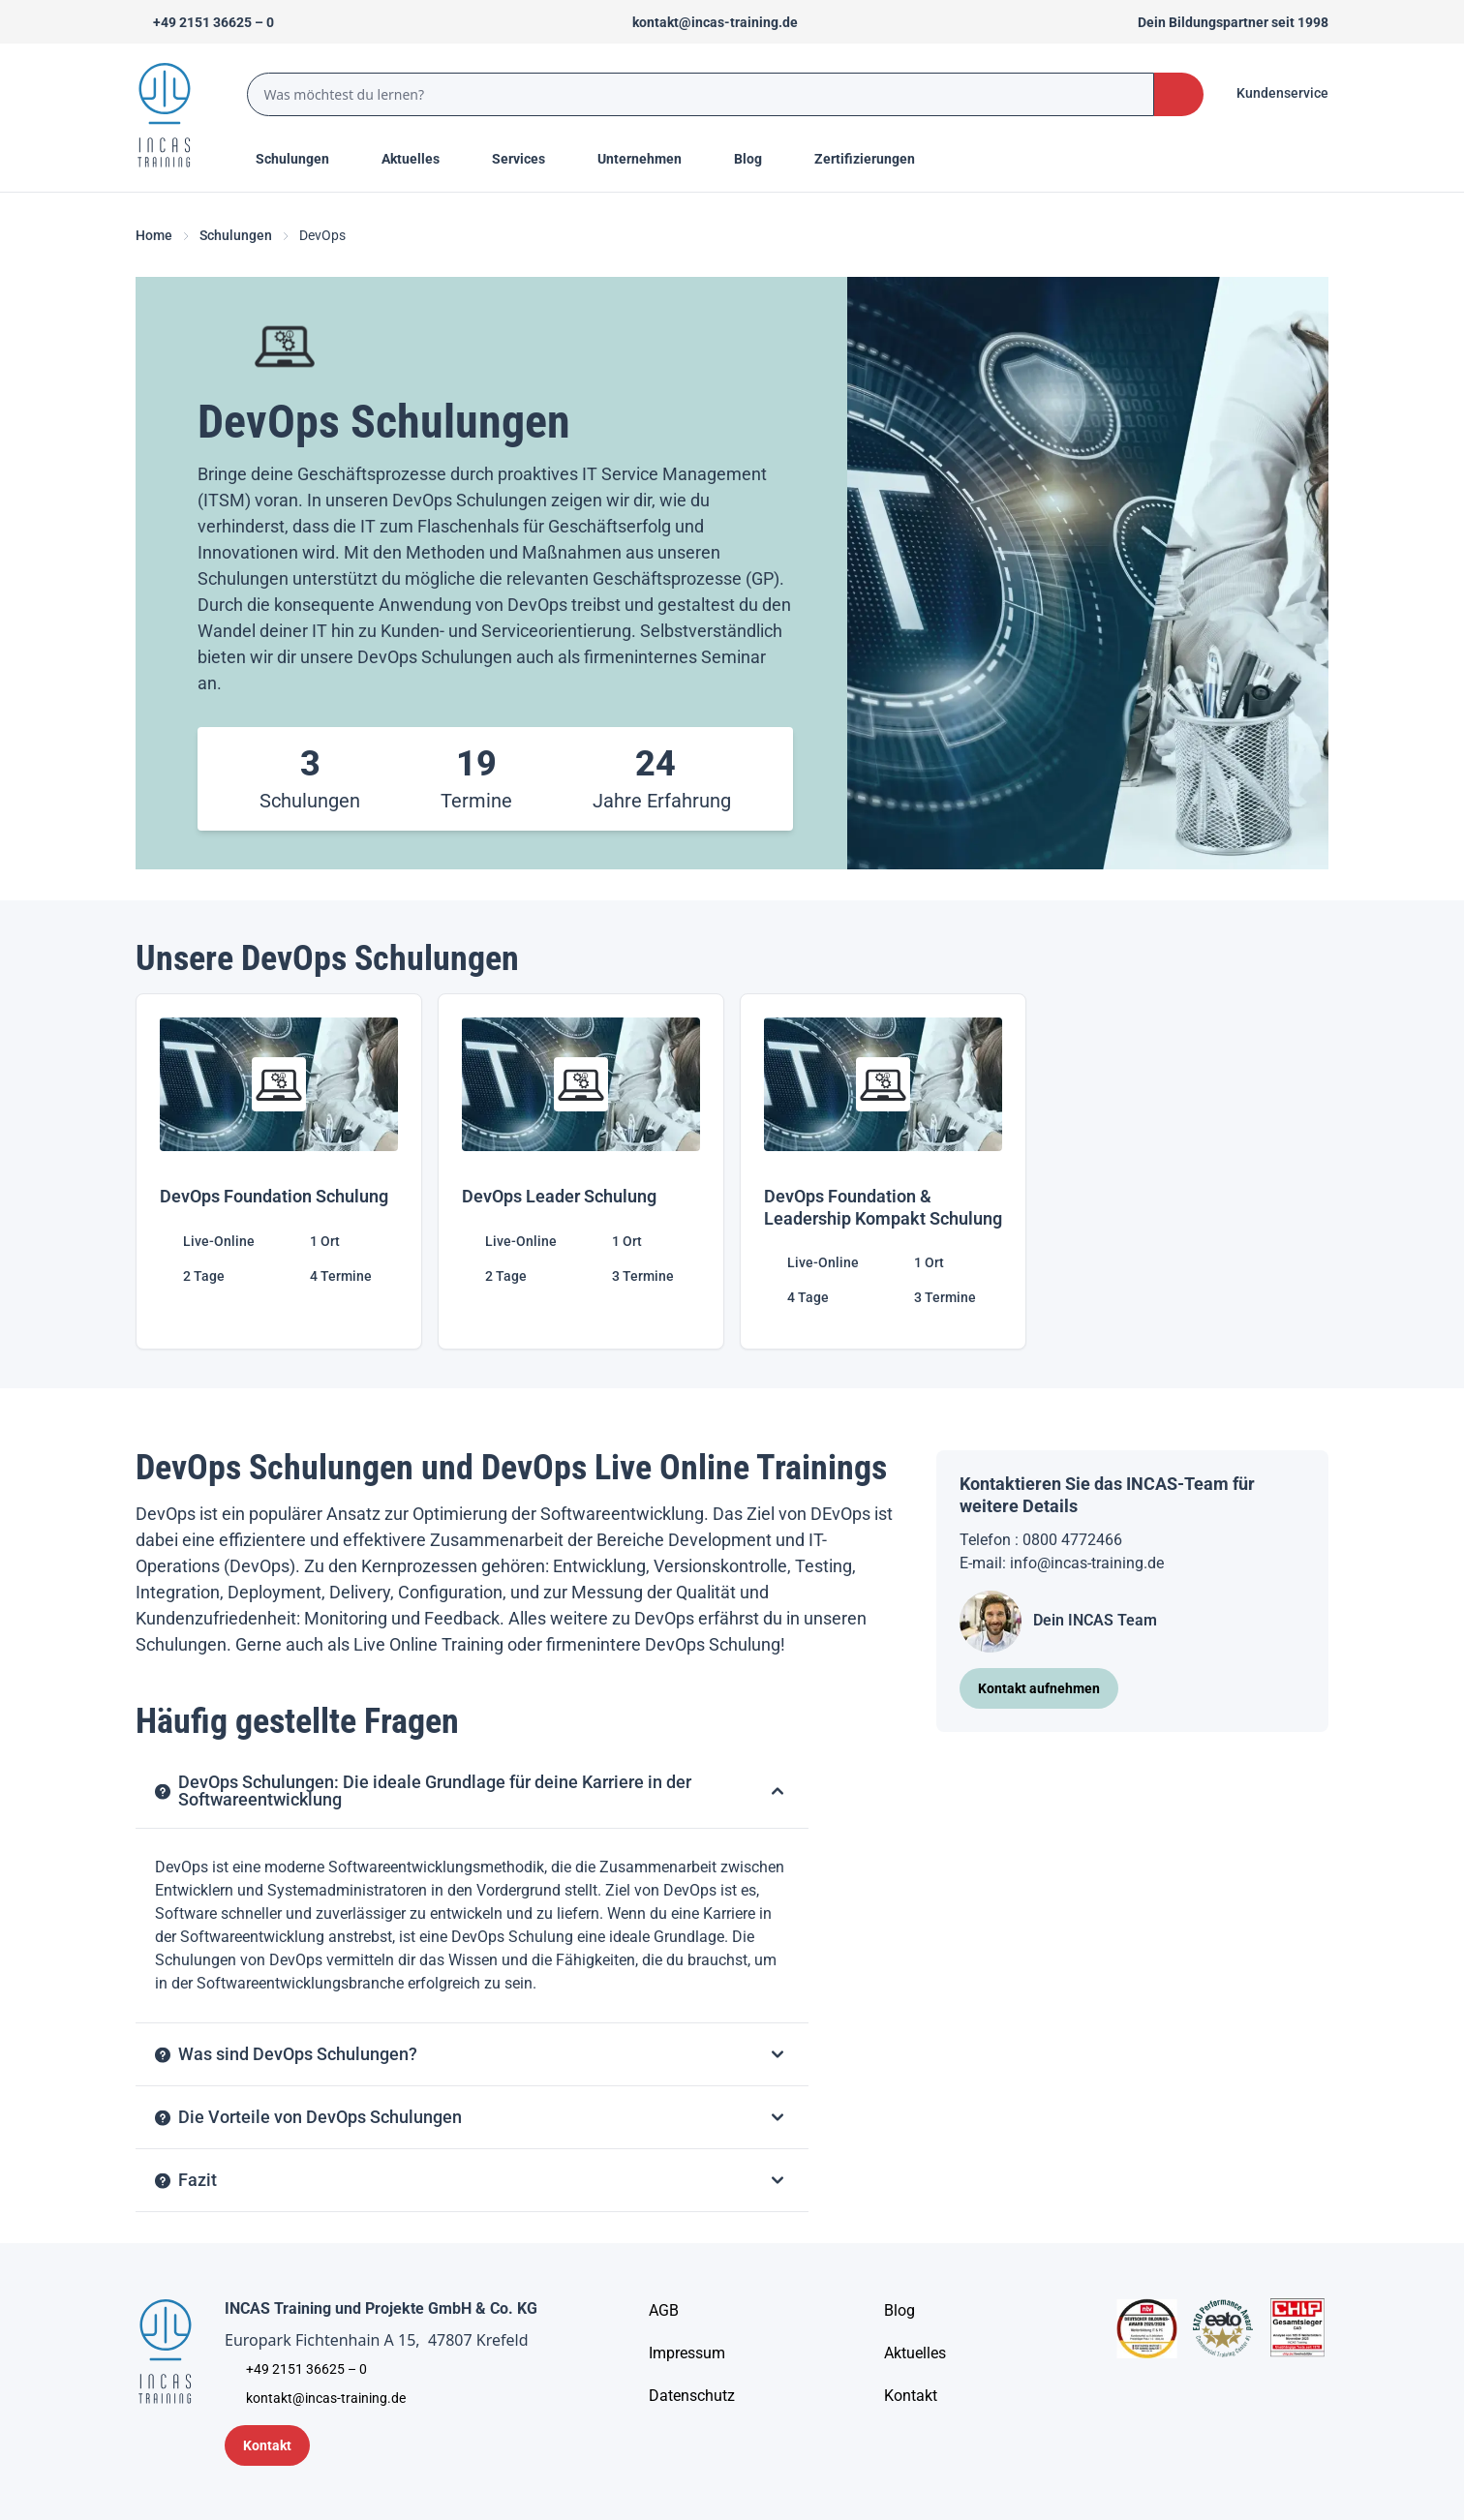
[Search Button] (1179, 94)
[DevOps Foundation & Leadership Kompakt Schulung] (883, 1171)
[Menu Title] (421, 158)
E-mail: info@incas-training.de (1062, 1563)
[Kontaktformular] (267, 2445)
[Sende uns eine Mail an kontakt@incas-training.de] (706, 22)
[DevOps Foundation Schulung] (279, 1171)
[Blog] (899, 2310)
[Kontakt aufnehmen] (1039, 1688)
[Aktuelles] (915, 2353)
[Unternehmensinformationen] (692, 2396)
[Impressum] (687, 2353)
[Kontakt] (910, 2396)
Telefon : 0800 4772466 (1041, 1540)
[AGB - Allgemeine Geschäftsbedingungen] (664, 2310)
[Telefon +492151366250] (205, 22)
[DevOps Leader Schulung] (581, 1171)
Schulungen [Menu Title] (303, 158)
